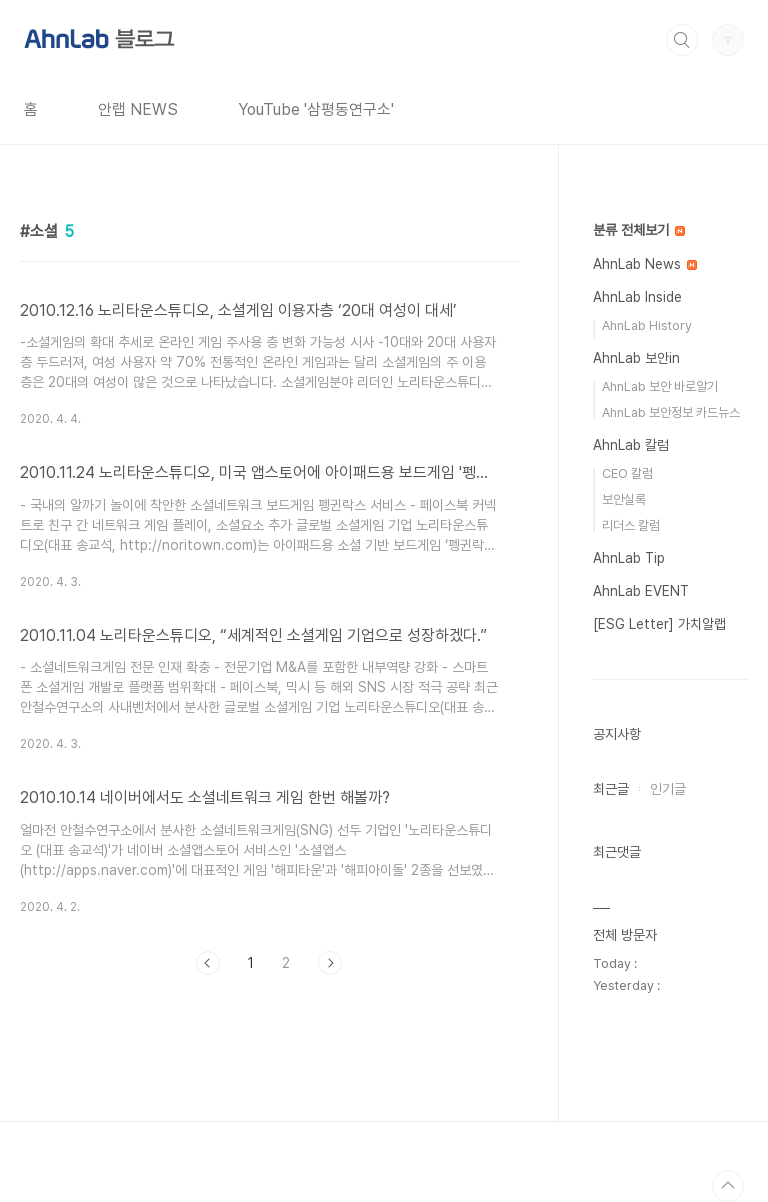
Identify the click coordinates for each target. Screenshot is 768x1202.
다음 (330, 963)
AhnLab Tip (629, 558)
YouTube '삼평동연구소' (316, 109)
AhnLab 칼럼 (631, 445)
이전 (208, 963)
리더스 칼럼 (631, 525)
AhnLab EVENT (641, 591)
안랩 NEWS (138, 109)
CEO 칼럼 (627, 473)
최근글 (611, 789)
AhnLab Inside (637, 297)
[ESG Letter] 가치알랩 (659, 624)
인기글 (668, 789)
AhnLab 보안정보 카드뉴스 (671, 412)
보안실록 (624, 499)
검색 (682, 40)
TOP (728, 1186)
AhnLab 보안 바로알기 (660, 386)
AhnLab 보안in (636, 358)
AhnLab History (647, 325)
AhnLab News (645, 264)
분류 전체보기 (639, 230)
